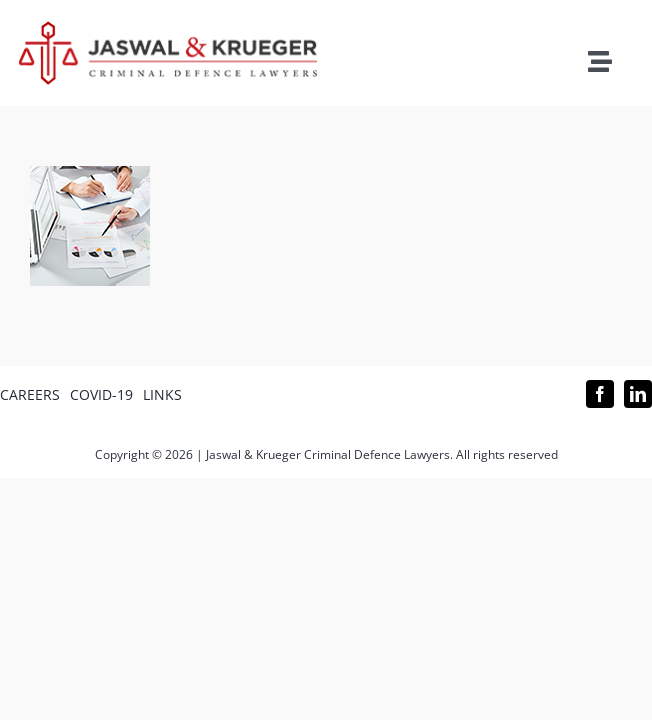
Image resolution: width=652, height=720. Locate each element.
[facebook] (600, 394)
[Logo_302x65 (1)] (168, 29)
